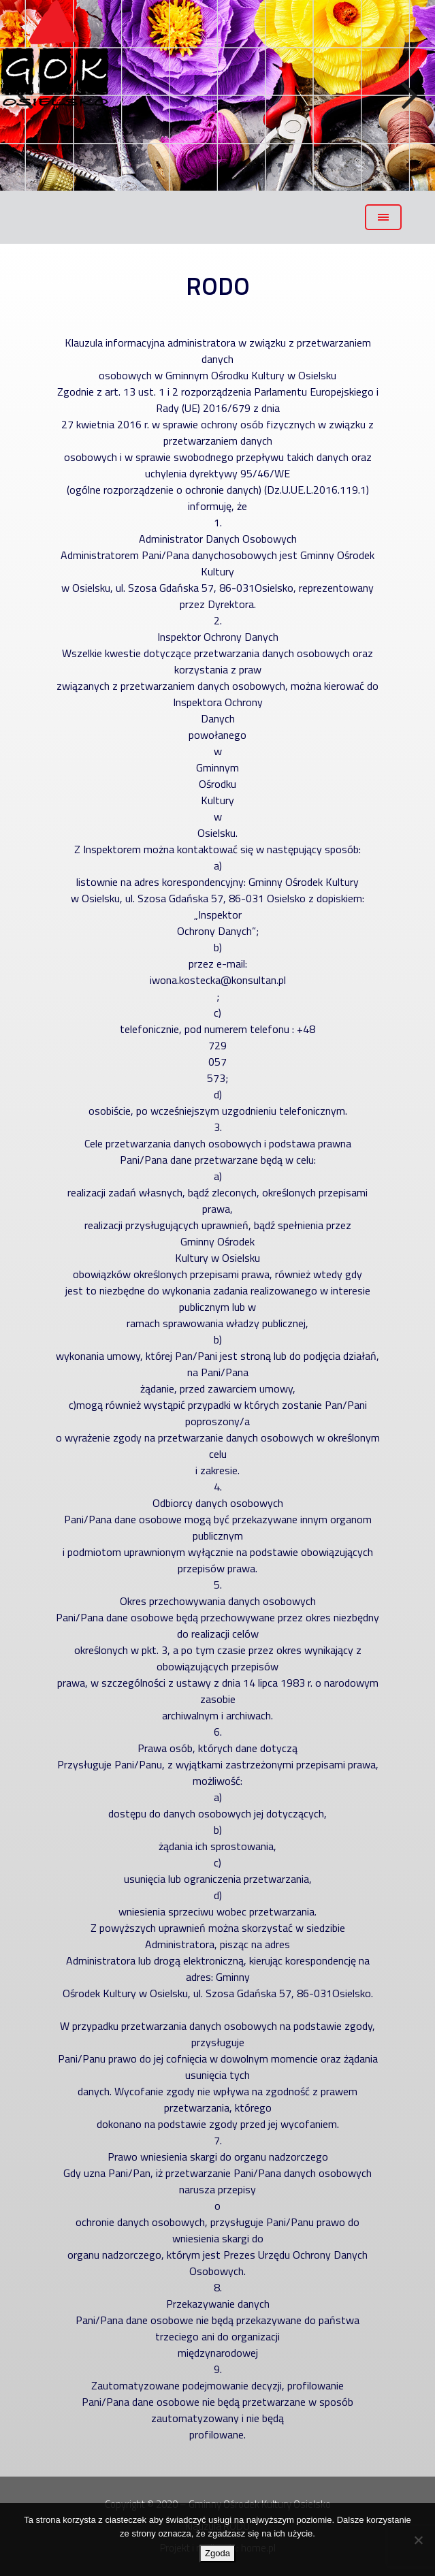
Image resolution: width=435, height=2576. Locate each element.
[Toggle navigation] (383, 217)
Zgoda (217, 2553)
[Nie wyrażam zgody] (418, 2540)
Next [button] (408, 96)
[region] (217, 95)
